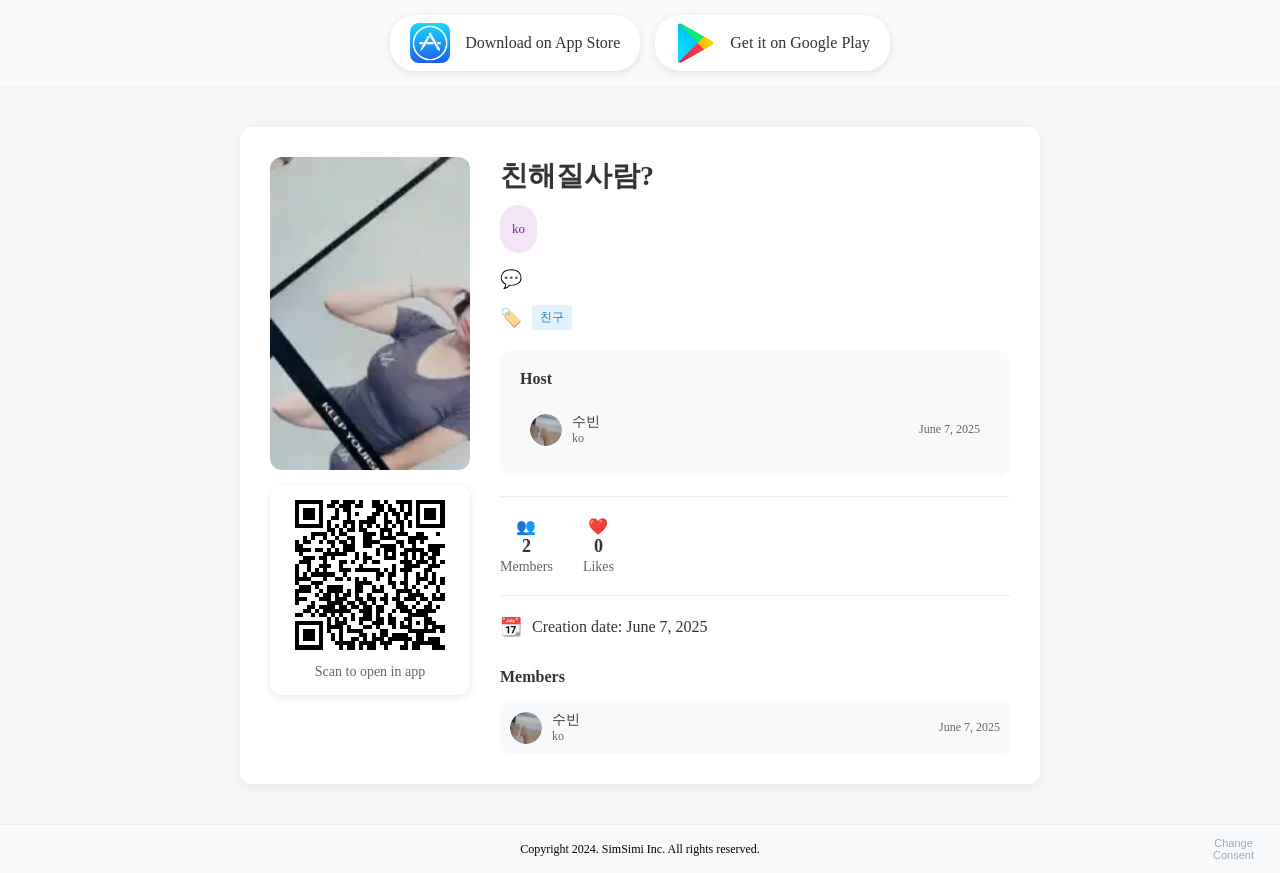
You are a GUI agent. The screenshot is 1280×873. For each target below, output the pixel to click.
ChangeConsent (1233, 849)
